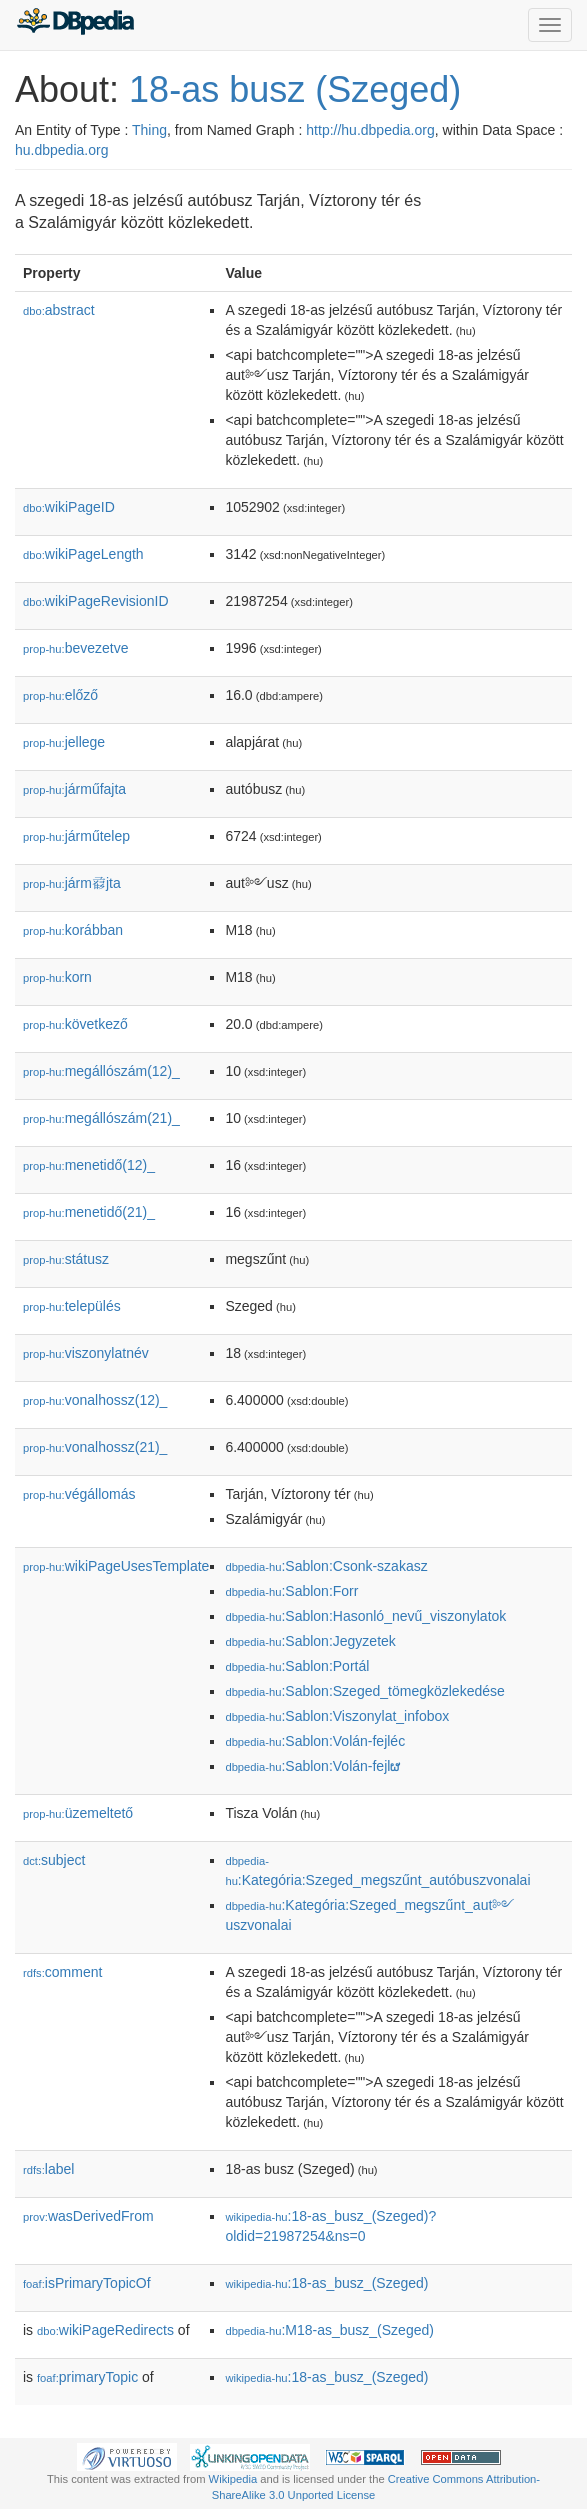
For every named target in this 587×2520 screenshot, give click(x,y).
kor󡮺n (57, 977)
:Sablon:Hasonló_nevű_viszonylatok (365, 1616)
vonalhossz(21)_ (95, 1447)
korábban (73, 930)
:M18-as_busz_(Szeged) (329, 2330)
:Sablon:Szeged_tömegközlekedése (364, 1691)
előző (60, 695)
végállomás (79, 1494)
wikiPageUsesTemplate (116, 1566)
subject (54, 1860)
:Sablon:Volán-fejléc (315, 1741)
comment (62, 1972)
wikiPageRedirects (105, 2330)
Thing (149, 130)
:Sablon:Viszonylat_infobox (337, 1716)
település (72, 1306)
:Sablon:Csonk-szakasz (326, 1566)
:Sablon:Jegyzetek (310, 1641)
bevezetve (76, 648)
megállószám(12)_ (101, 1071)
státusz (66, 1259)
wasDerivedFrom (88, 2216)
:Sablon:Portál (297, 1666)
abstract (59, 310)
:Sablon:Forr (291, 1591)
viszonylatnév (86, 1353)
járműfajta (74, 789)
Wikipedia (233, 2479)
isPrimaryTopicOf (87, 2283)
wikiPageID (69, 507)
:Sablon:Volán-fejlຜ (312, 1766)
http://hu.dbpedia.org (370, 130)
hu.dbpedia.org (61, 150)
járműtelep (76, 836)
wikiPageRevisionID (96, 601)
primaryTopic (87, 2377)
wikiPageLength (83, 554)
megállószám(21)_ (101, 1118)
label (48, 2169)
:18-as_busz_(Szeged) (326, 2283)
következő (75, 1024)
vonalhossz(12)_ (95, 1400)
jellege (64, 742)
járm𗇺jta (72, 883)
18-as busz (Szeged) (295, 89)
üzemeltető (78, 1813)
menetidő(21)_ (89, 1212)
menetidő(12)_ (89, 1165)
